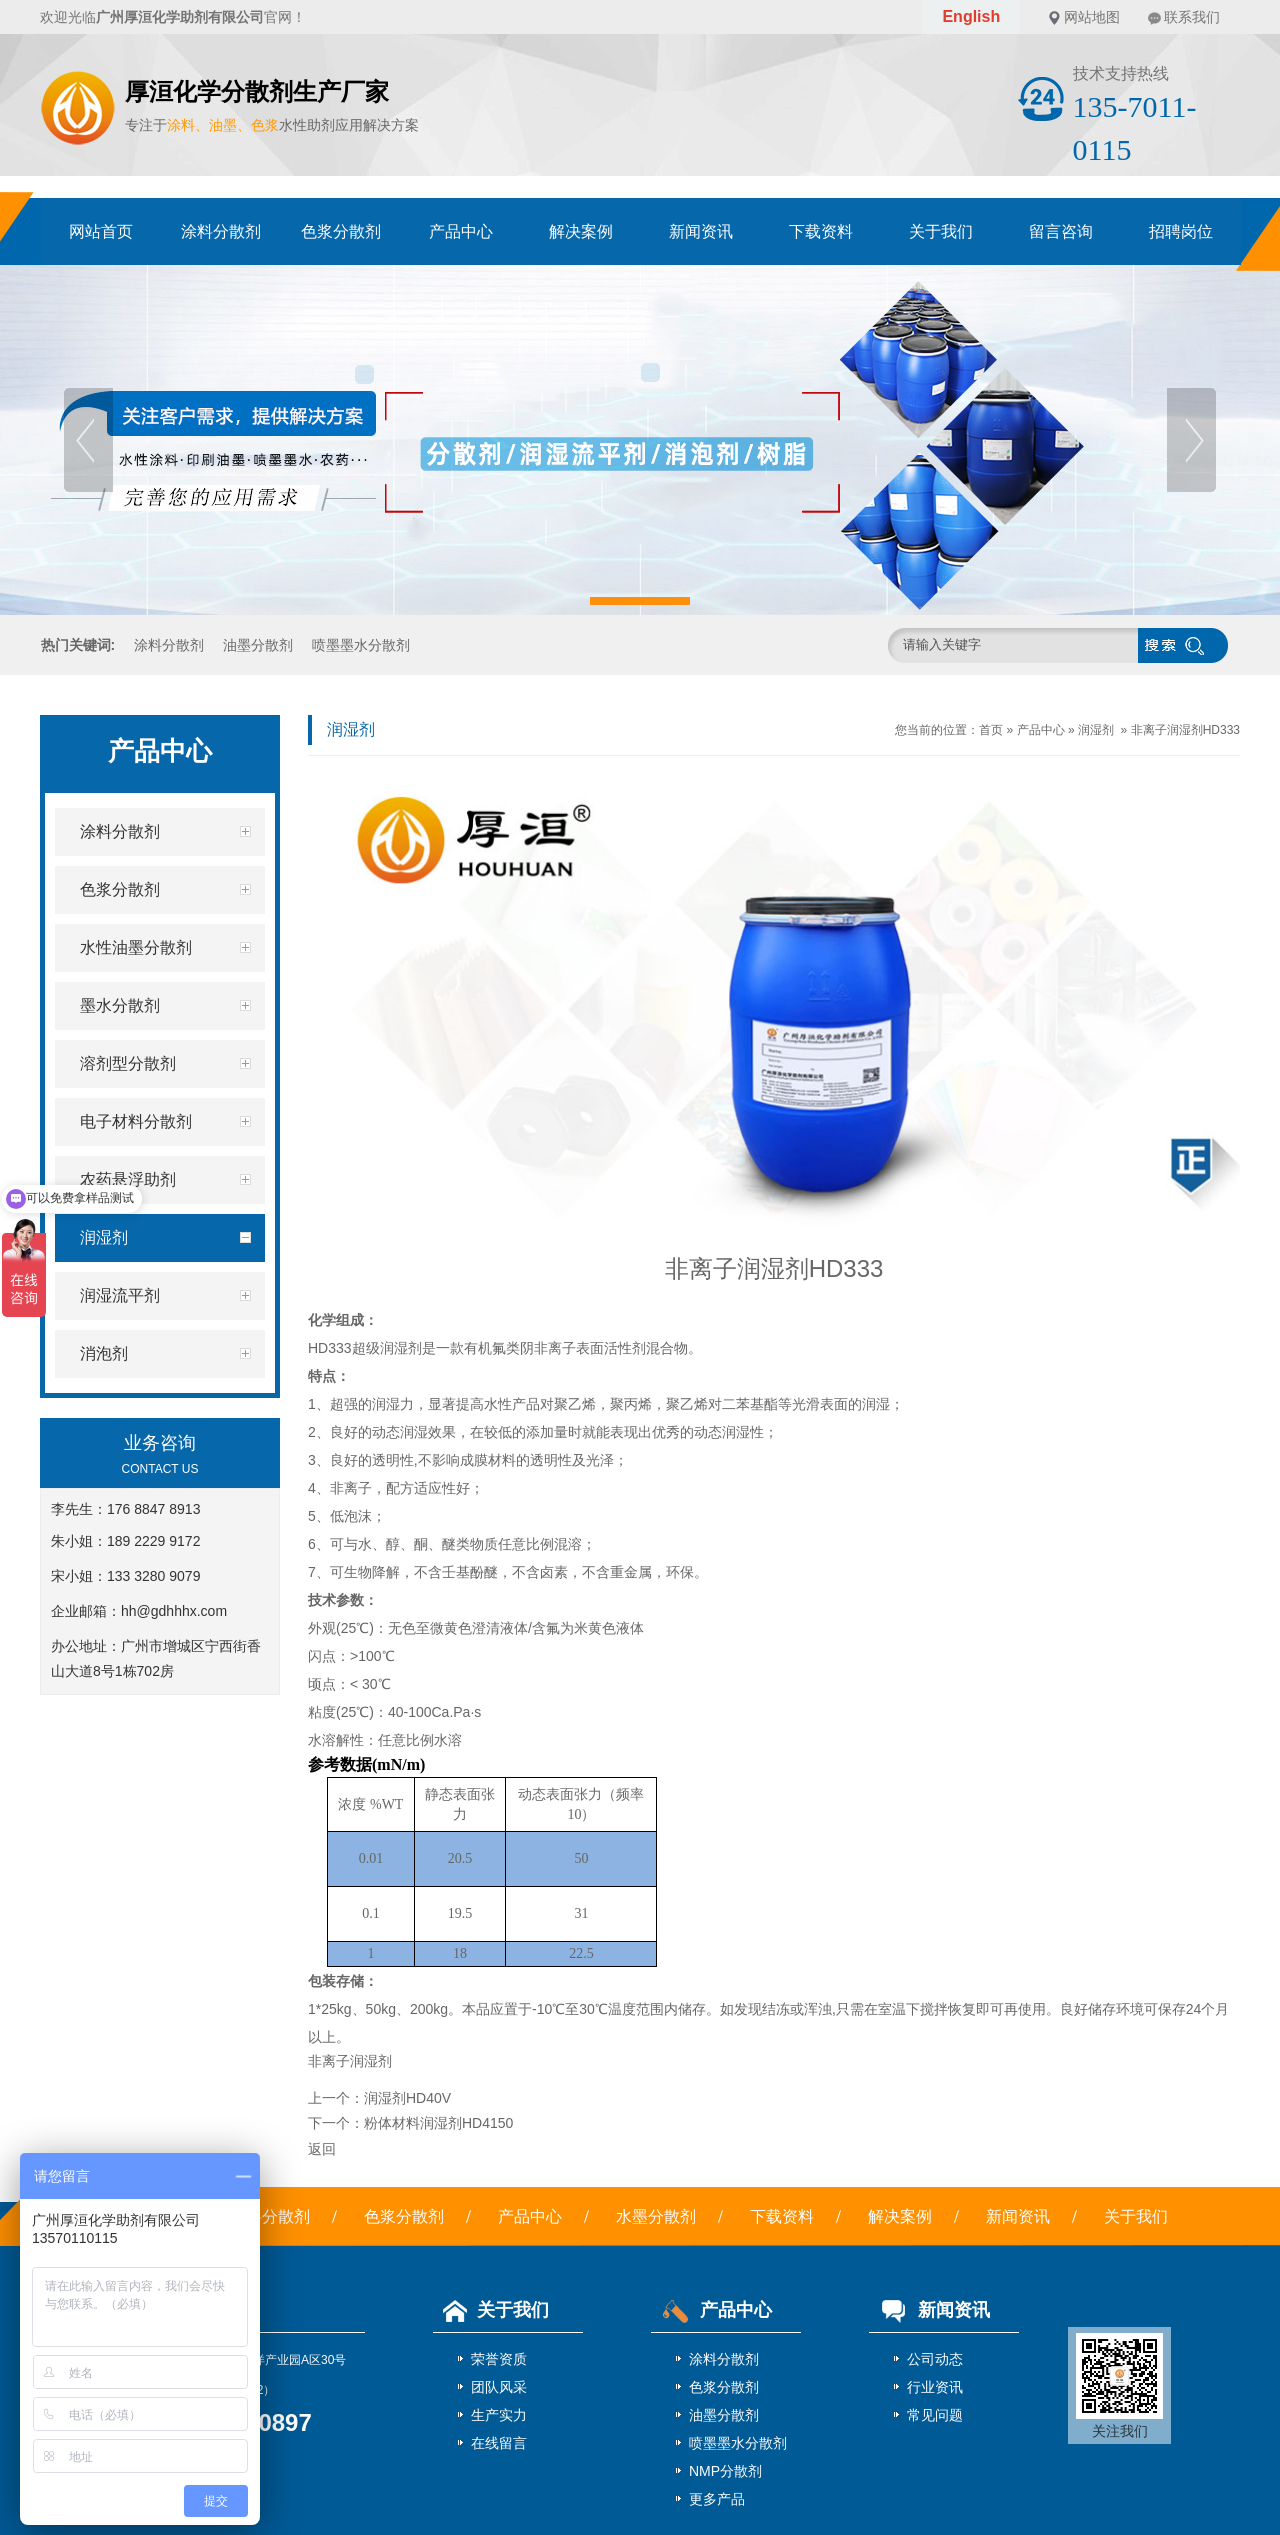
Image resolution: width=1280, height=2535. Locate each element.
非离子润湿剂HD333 (1185, 730)
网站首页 (101, 231)
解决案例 (581, 231)
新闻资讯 (701, 231)
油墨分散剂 (258, 645)
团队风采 (499, 2387)
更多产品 (717, 2499)
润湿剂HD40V (407, 2098)
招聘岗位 (1181, 231)
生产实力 (499, 2415)
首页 (991, 730)
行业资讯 (935, 2387)
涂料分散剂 (221, 231)
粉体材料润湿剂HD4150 (438, 2123)
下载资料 (821, 231)
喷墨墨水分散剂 (361, 645)
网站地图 (1092, 17)
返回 (322, 2149)
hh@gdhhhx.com (174, 1611)
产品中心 (461, 231)
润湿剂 (1096, 730)
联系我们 (1192, 17)
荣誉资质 (499, 2359)
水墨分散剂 (656, 2216)
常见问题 (935, 2415)
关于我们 (941, 231)
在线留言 (499, 2443)
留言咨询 (1061, 231)
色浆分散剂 (341, 231)
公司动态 (935, 2359)
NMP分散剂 (725, 2471)
